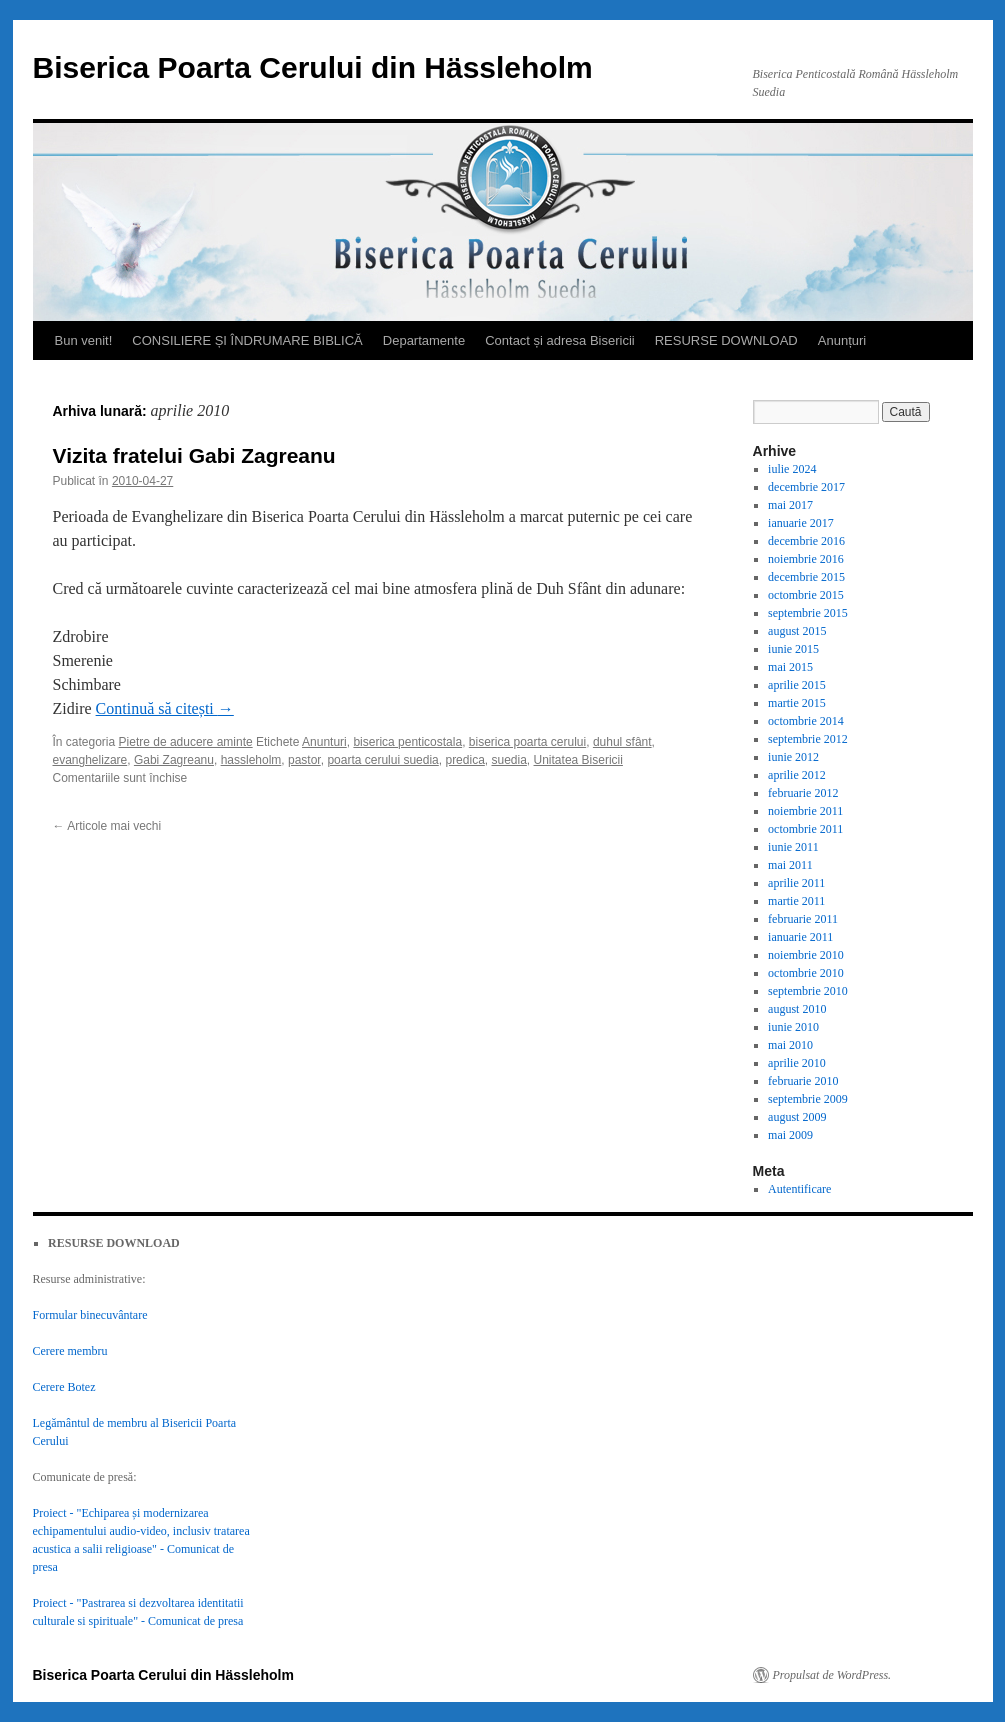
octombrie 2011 (805, 829)
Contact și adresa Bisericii (560, 340)
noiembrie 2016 (806, 559)
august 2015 (797, 631)
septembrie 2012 (808, 739)
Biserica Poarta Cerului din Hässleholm (313, 67)
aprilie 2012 (797, 775)
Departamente (424, 340)
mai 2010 (790, 1045)
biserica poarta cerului (527, 742)
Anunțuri (842, 340)
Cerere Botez (64, 1387)
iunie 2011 (793, 847)
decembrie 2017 (806, 487)
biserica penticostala (407, 742)
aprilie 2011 (796, 883)
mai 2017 (790, 505)
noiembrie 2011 (805, 811)
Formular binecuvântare (90, 1315)
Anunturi (324, 742)
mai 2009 (790, 1135)
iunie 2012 (793, 757)
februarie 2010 (803, 1081)
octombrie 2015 (806, 595)
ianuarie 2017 (801, 523)
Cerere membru (70, 1351)
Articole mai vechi (107, 826)
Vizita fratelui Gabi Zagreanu (194, 455)
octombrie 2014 (806, 721)
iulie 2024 (792, 469)
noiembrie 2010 (806, 955)
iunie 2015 (793, 649)
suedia (508, 760)
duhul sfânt (622, 742)
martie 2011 (796, 901)
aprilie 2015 (797, 685)
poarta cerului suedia (382, 760)
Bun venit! (84, 340)
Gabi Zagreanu (174, 760)
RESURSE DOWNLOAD (726, 340)
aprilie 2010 (797, 1063)
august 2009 (797, 1117)
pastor (304, 760)
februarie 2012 (803, 793)
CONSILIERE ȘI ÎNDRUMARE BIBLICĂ (247, 340)
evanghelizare (90, 760)
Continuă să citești (165, 708)
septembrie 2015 (808, 613)
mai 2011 (790, 865)
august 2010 (797, 1009)
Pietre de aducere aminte (186, 742)
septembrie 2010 (808, 991)
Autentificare (799, 1189)
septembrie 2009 (808, 1099)
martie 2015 (797, 703)
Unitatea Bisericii (578, 760)
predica (464, 760)
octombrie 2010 (806, 973)
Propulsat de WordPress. (832, 1675)
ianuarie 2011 (800, 937)
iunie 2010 (793, 1027)
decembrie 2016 (806, 541)
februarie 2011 (803, 919)
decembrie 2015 (806, 577)
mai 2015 (790, 667)
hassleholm (251, 760)
